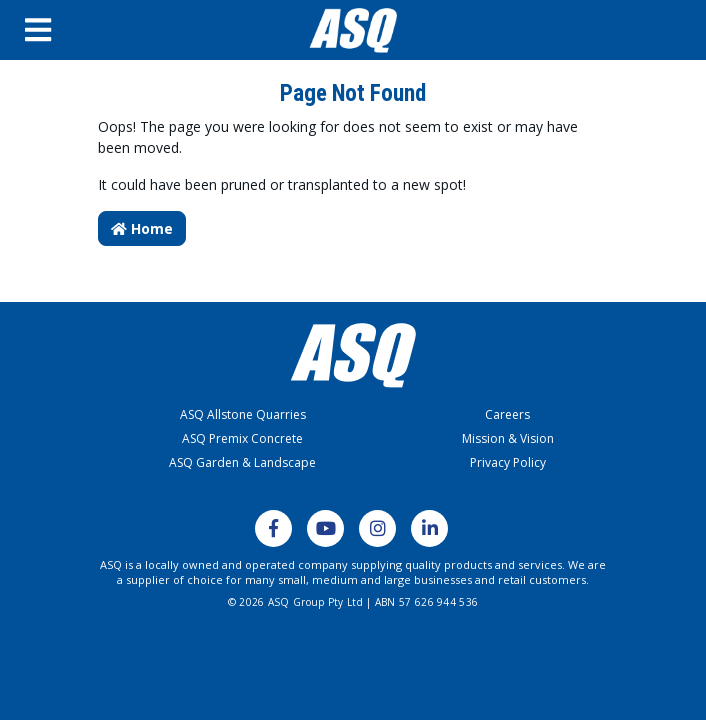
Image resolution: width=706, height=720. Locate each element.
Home (142, 228)
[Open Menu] (79, 30)
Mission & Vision (508, 438)
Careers (507, 414)
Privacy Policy (508, 462)
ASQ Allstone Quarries (243, 414)
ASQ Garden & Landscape (242, 462)
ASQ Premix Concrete (242, 438)
